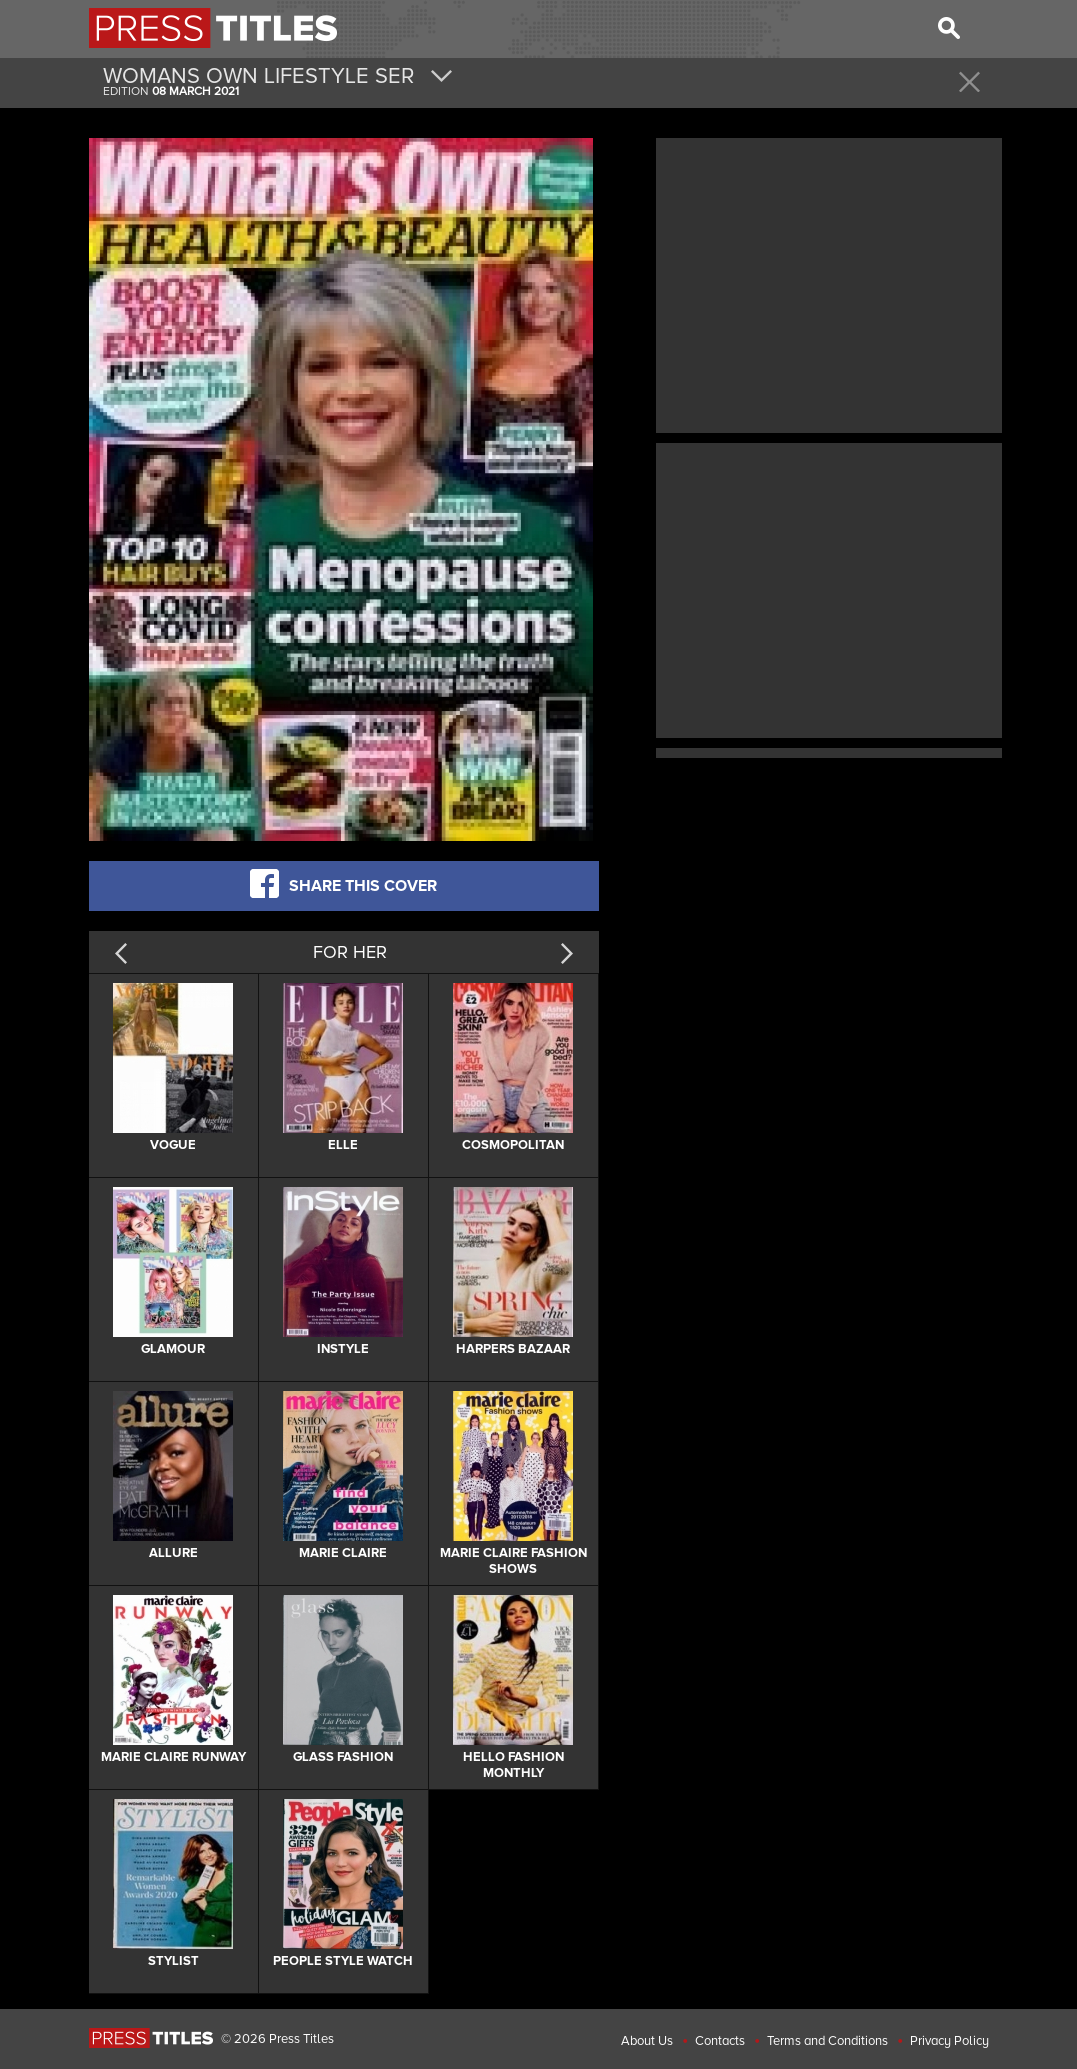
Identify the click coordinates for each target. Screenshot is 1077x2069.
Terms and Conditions (827, 2041)
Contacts (720, 2041)
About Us (647, 2041)
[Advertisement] (829, 283)
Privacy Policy (949, 2041)
